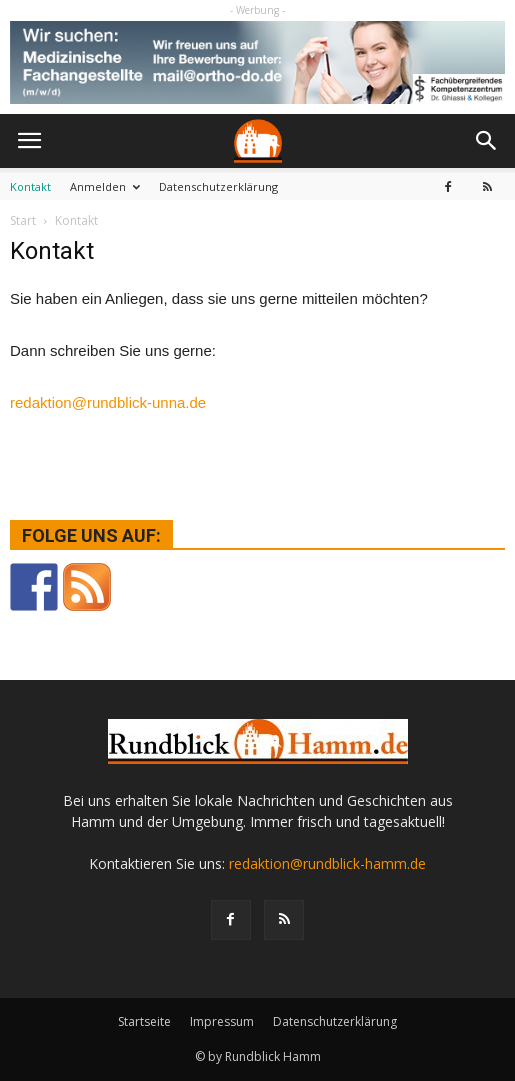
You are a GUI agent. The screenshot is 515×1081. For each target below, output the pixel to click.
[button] (487, 141)
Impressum (222, 1021)
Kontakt (30, 186)
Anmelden (105, 186)
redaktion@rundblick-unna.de (108, 402)
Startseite (144, 1021)
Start (23, 220)
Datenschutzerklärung (218, 186)
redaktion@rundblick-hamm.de (327, 863)
